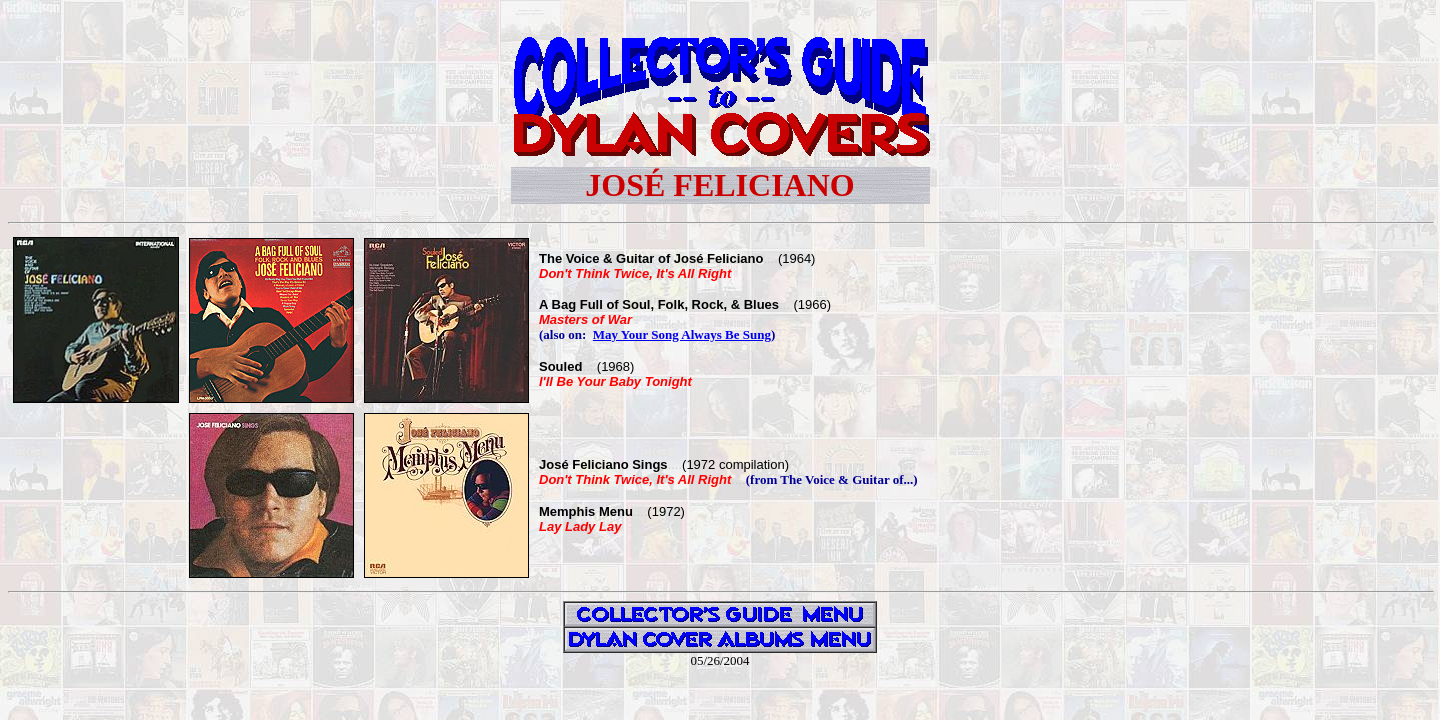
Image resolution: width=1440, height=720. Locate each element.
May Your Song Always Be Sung (682, 334)
